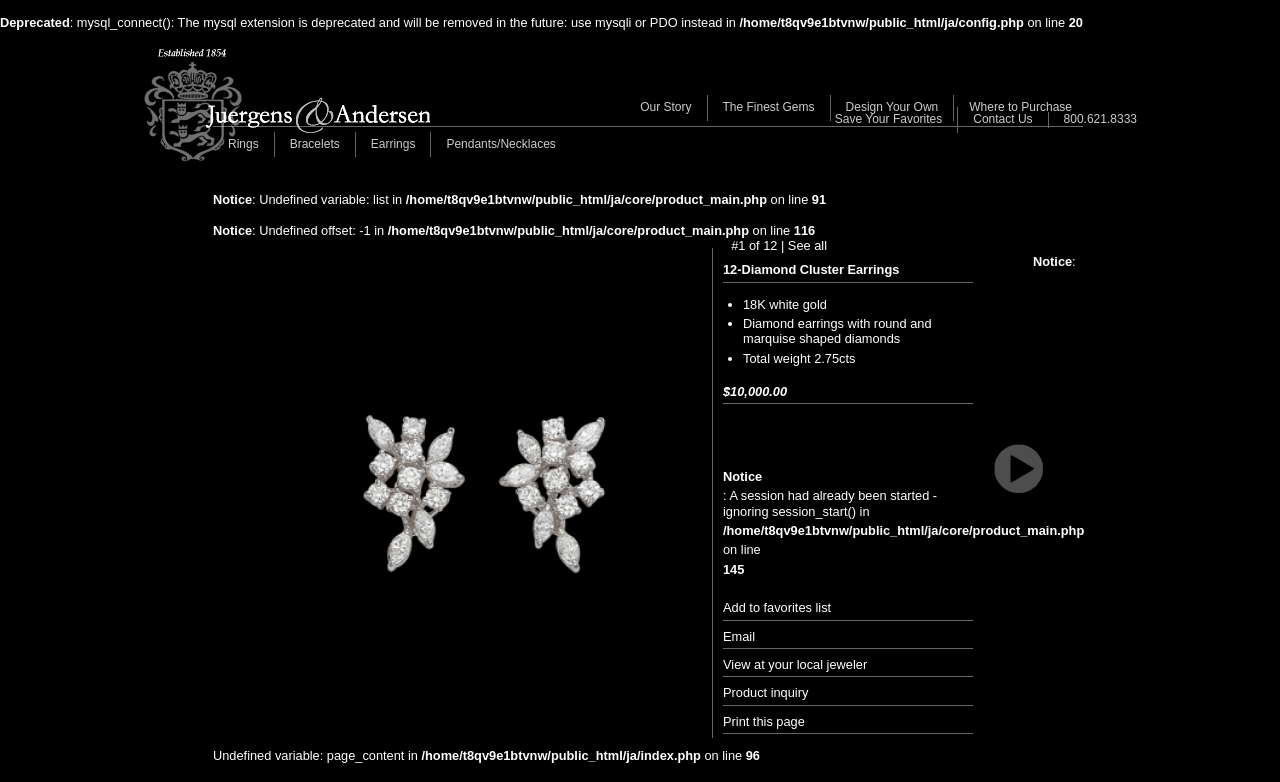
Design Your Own (892, 107)
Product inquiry (765, 692)
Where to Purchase (1020, 107)
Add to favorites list (777, 607)
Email (739, 636)
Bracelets (315, 144)
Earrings (393, 144)
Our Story (665, 107)
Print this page (764, 721)
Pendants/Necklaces (500, 144)
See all (807, 245)
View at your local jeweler (795, 664)
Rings (243, 144)
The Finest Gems (769, 107)
